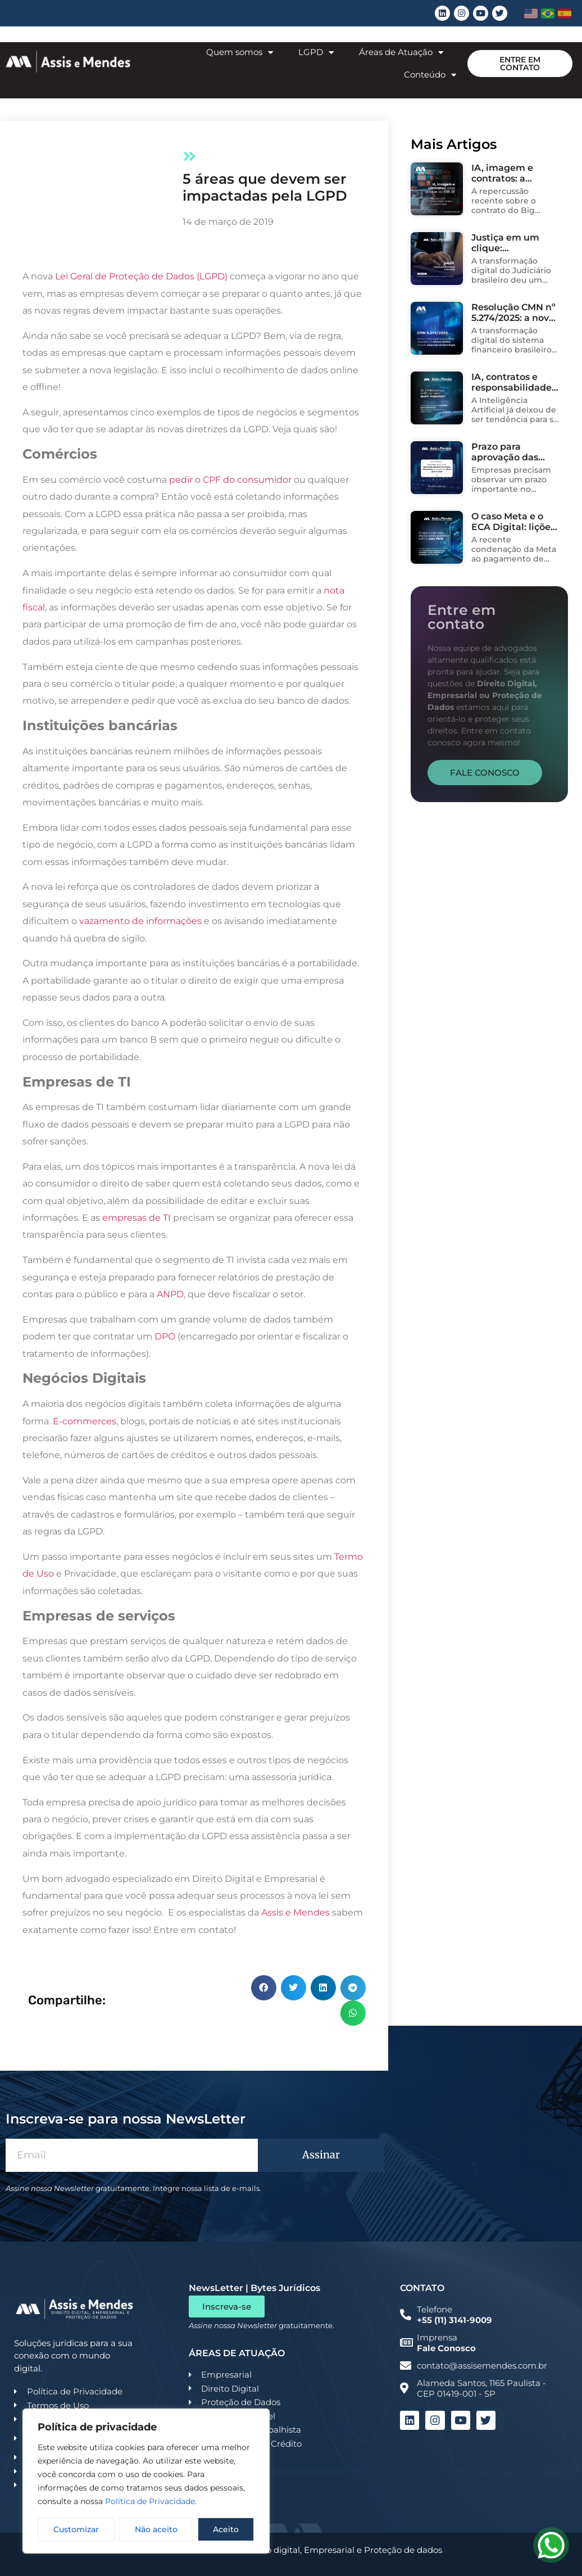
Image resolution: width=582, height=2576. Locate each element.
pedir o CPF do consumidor (230, 479)
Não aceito (156, 2529)
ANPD (170, 1294)
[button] (263, 1987)
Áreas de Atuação (401, 52)
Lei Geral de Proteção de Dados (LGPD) (141, 276)
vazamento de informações (139, 921)
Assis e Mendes (295, 1912)
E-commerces (84, 1421)
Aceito (226, 2529)
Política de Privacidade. (151, 2501)
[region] (146, 2481)
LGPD (316, 52)
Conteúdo (430, 75)
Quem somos (239, 52)
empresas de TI (136, 1217)
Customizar (76, 2529)
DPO (164, 1336)
